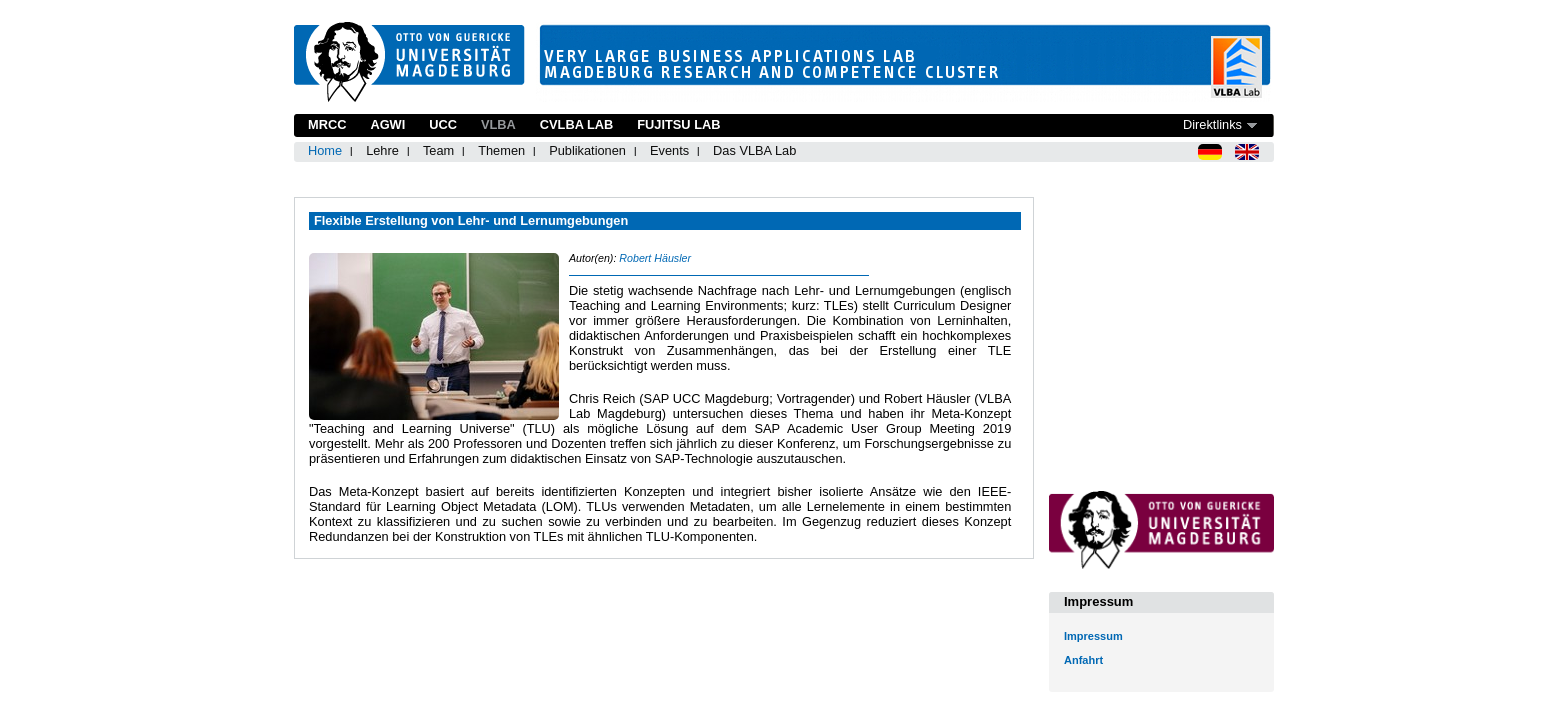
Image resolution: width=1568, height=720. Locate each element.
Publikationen (587, 150)
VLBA (498, 124)
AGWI (387, 124)
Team (438, 150)
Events (669, 150)
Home (325, 150)
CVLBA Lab (576, 124)
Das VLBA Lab (754, 150)
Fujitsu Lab (678, 124)
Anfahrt (1083, 660)
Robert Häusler (655, 258)
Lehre (382, 150)
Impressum (1093, 636)
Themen (501, 150)
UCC (443, 124)
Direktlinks (1212, 124)
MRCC (327, 124)
